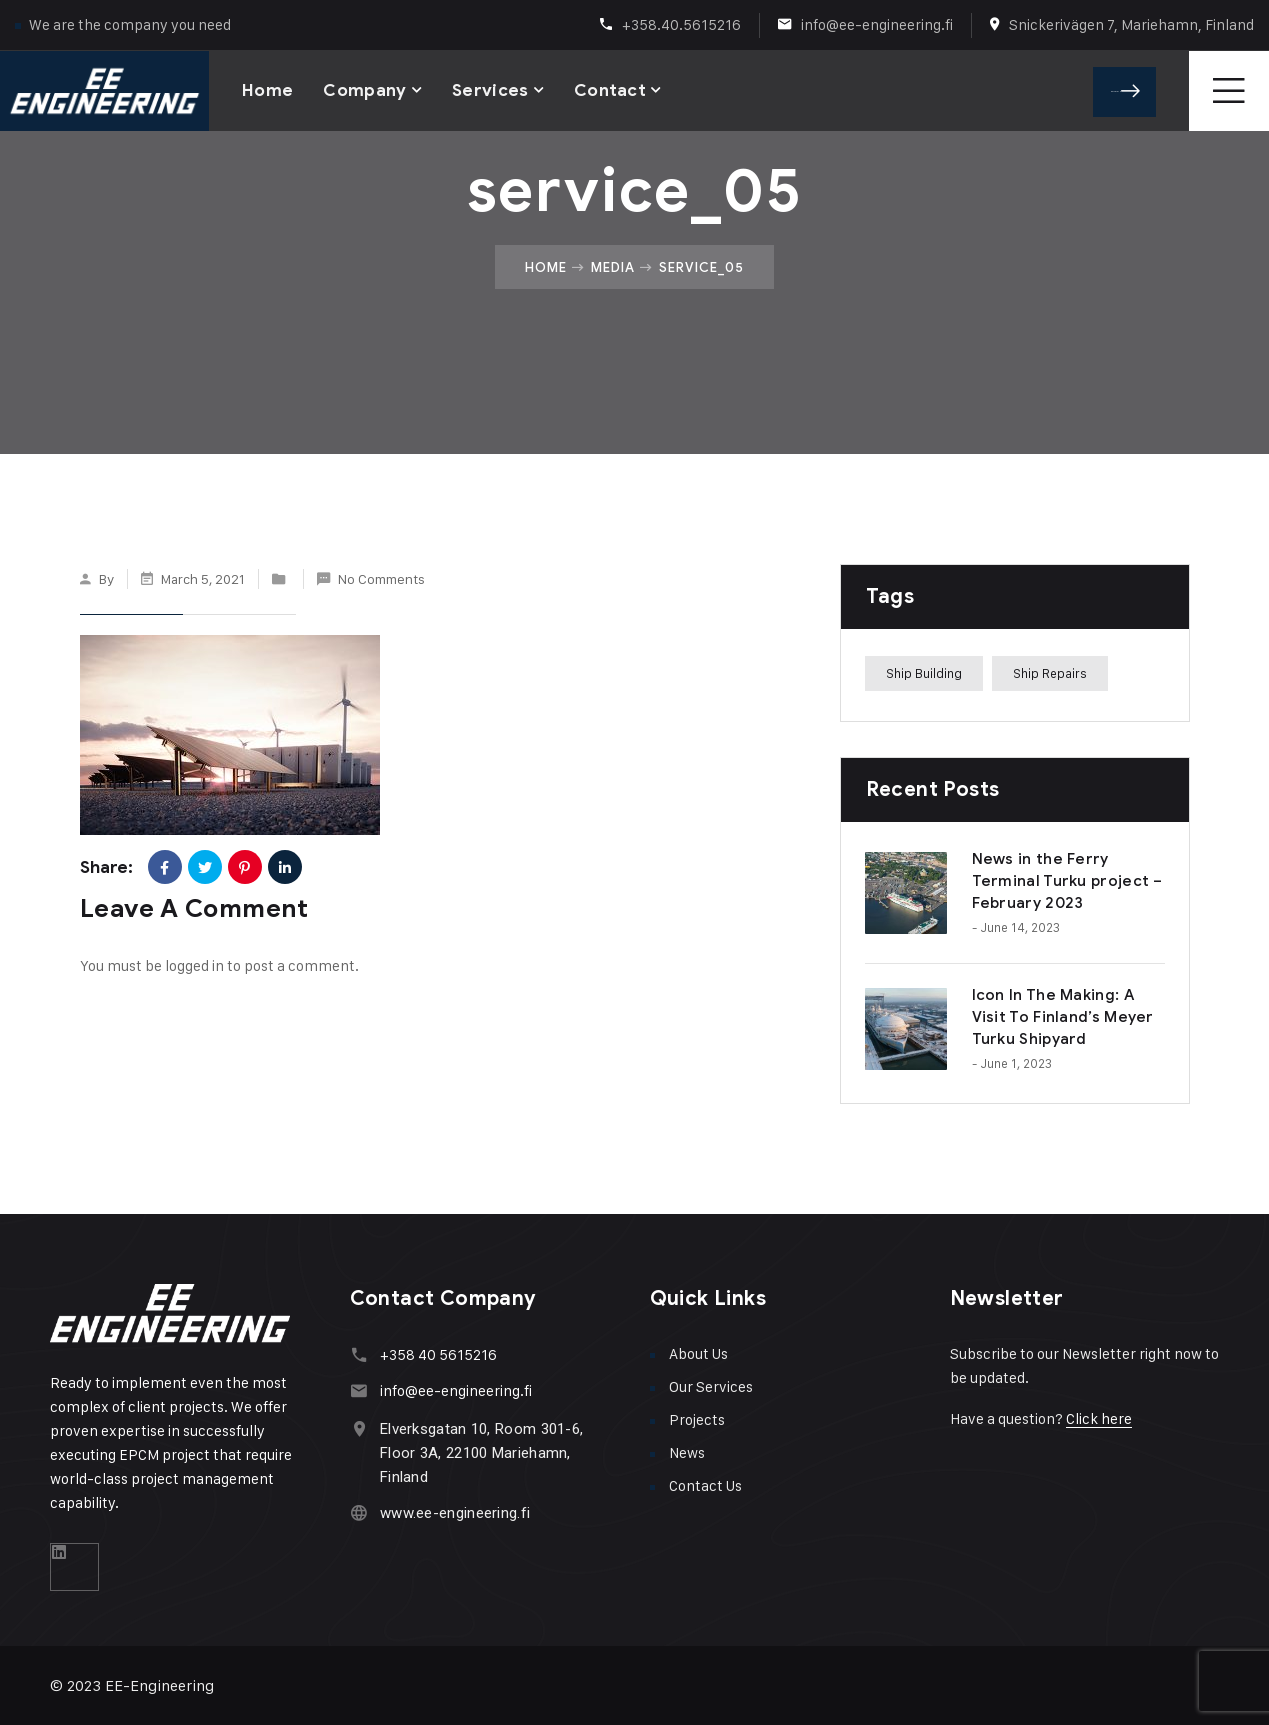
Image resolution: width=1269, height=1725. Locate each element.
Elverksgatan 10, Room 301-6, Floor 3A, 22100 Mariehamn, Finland (481, 1453)
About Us (698, 1353)
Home (267, 89)
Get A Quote (1131, 90)
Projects (697, 1419)
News (687, 1452)
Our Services (711, 1386)
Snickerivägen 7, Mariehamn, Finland (1131, 24)
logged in (194, 965)
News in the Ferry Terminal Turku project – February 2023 (1067, 881)
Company (364, 89)
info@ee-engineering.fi (877, 24)
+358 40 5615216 (438, 1354)
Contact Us (705, 1485)
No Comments (381, 578)
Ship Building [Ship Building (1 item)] (924, 673)
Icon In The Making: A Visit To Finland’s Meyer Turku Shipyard (1063, 1017)
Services (490, 89)
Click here (1099, 1418)
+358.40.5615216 (681, 24)
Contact (610, 89)
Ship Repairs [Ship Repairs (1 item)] (1050, 673)
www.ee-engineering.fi (455, 1513)
